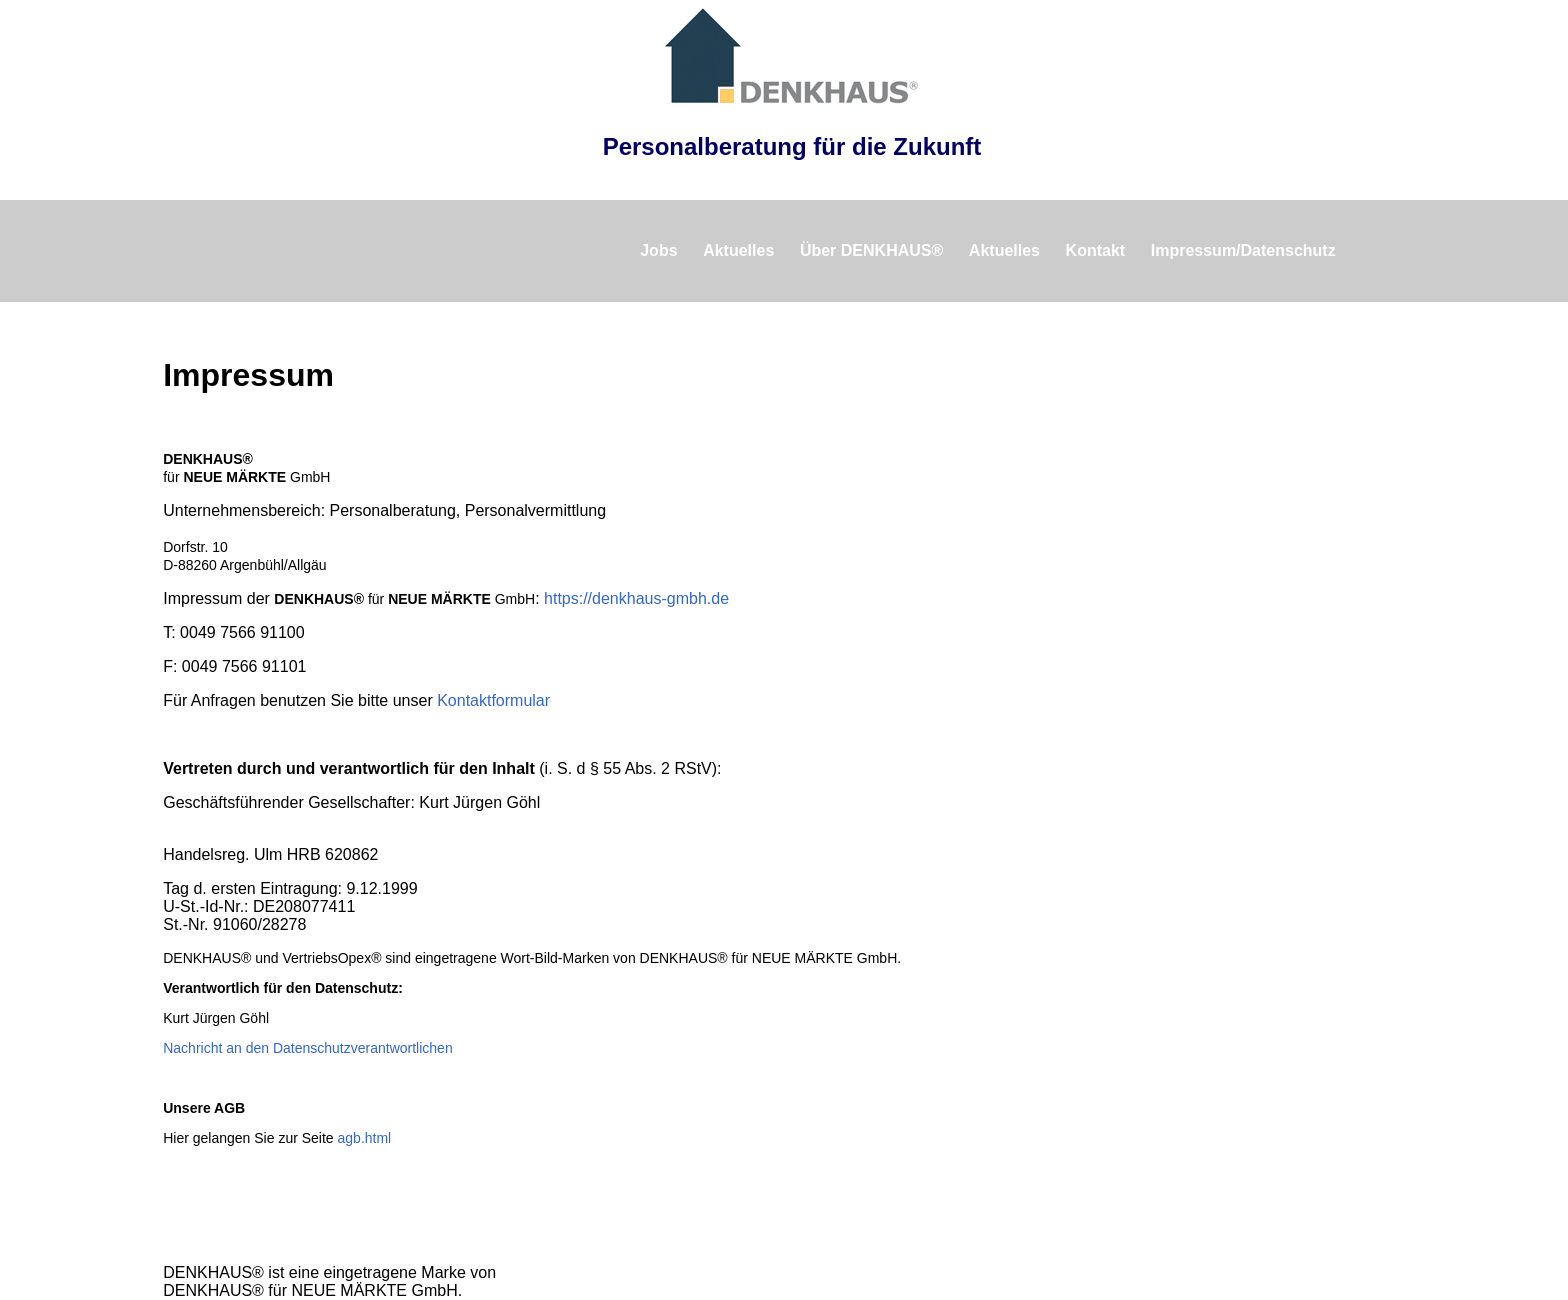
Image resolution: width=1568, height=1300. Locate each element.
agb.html (365, 1138)
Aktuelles (738, 250)
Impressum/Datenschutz (1243, 250)
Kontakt (1096, 250)
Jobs (658, 250)
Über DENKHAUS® (871, 250)
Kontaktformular (493, 700)
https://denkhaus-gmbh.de (636, 598)
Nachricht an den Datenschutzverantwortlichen (308, 1048)
